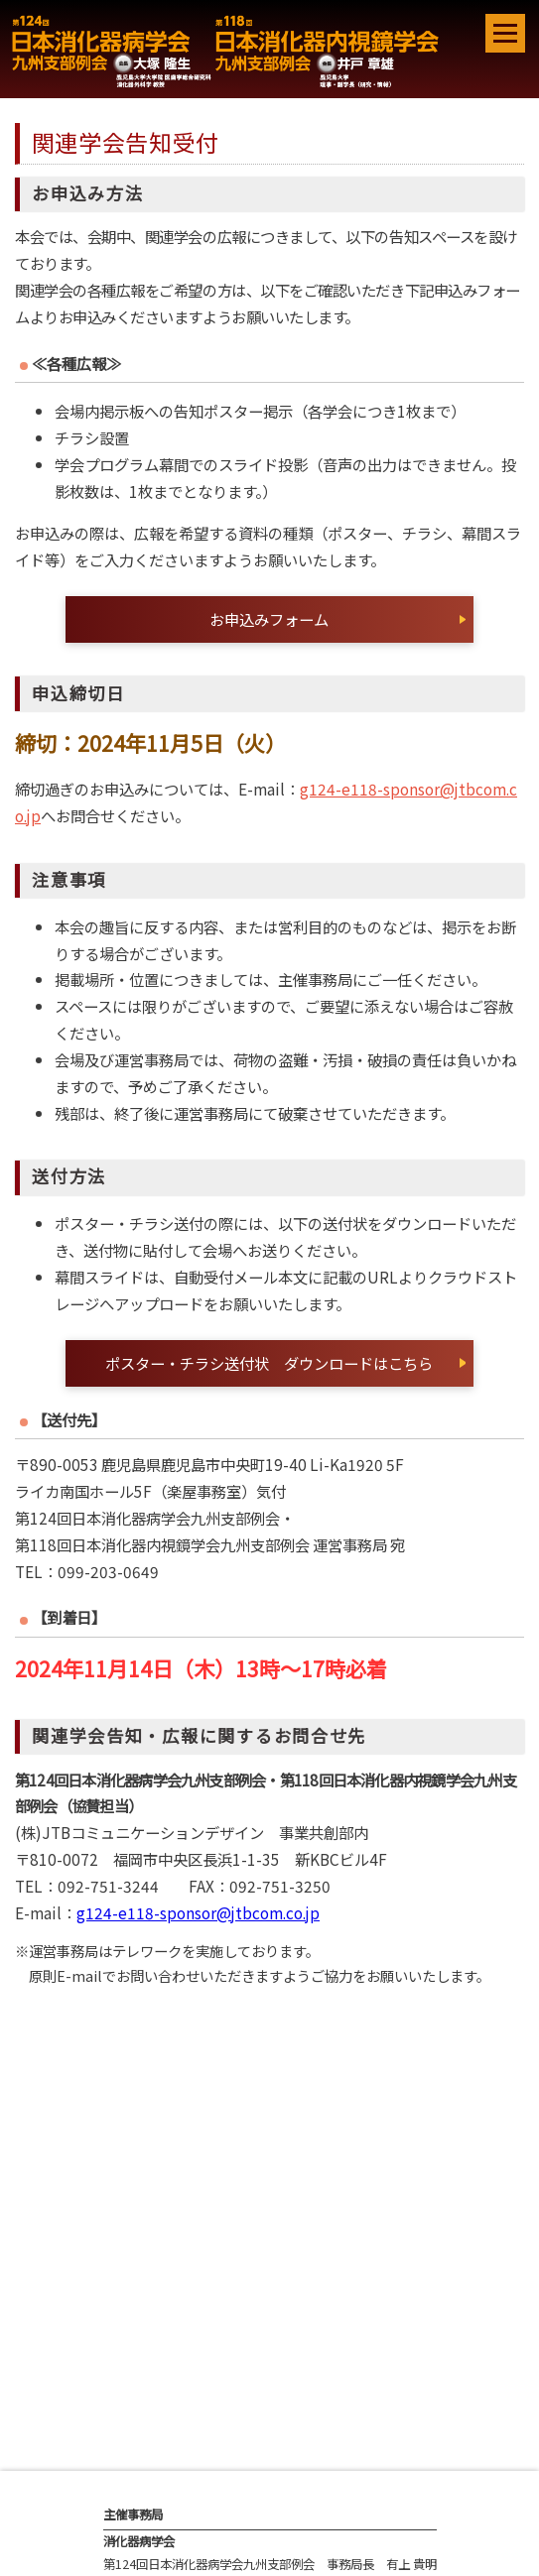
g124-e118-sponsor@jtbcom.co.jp (198, 1912)
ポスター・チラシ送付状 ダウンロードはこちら (269, 1363)
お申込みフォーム (269, 619)
